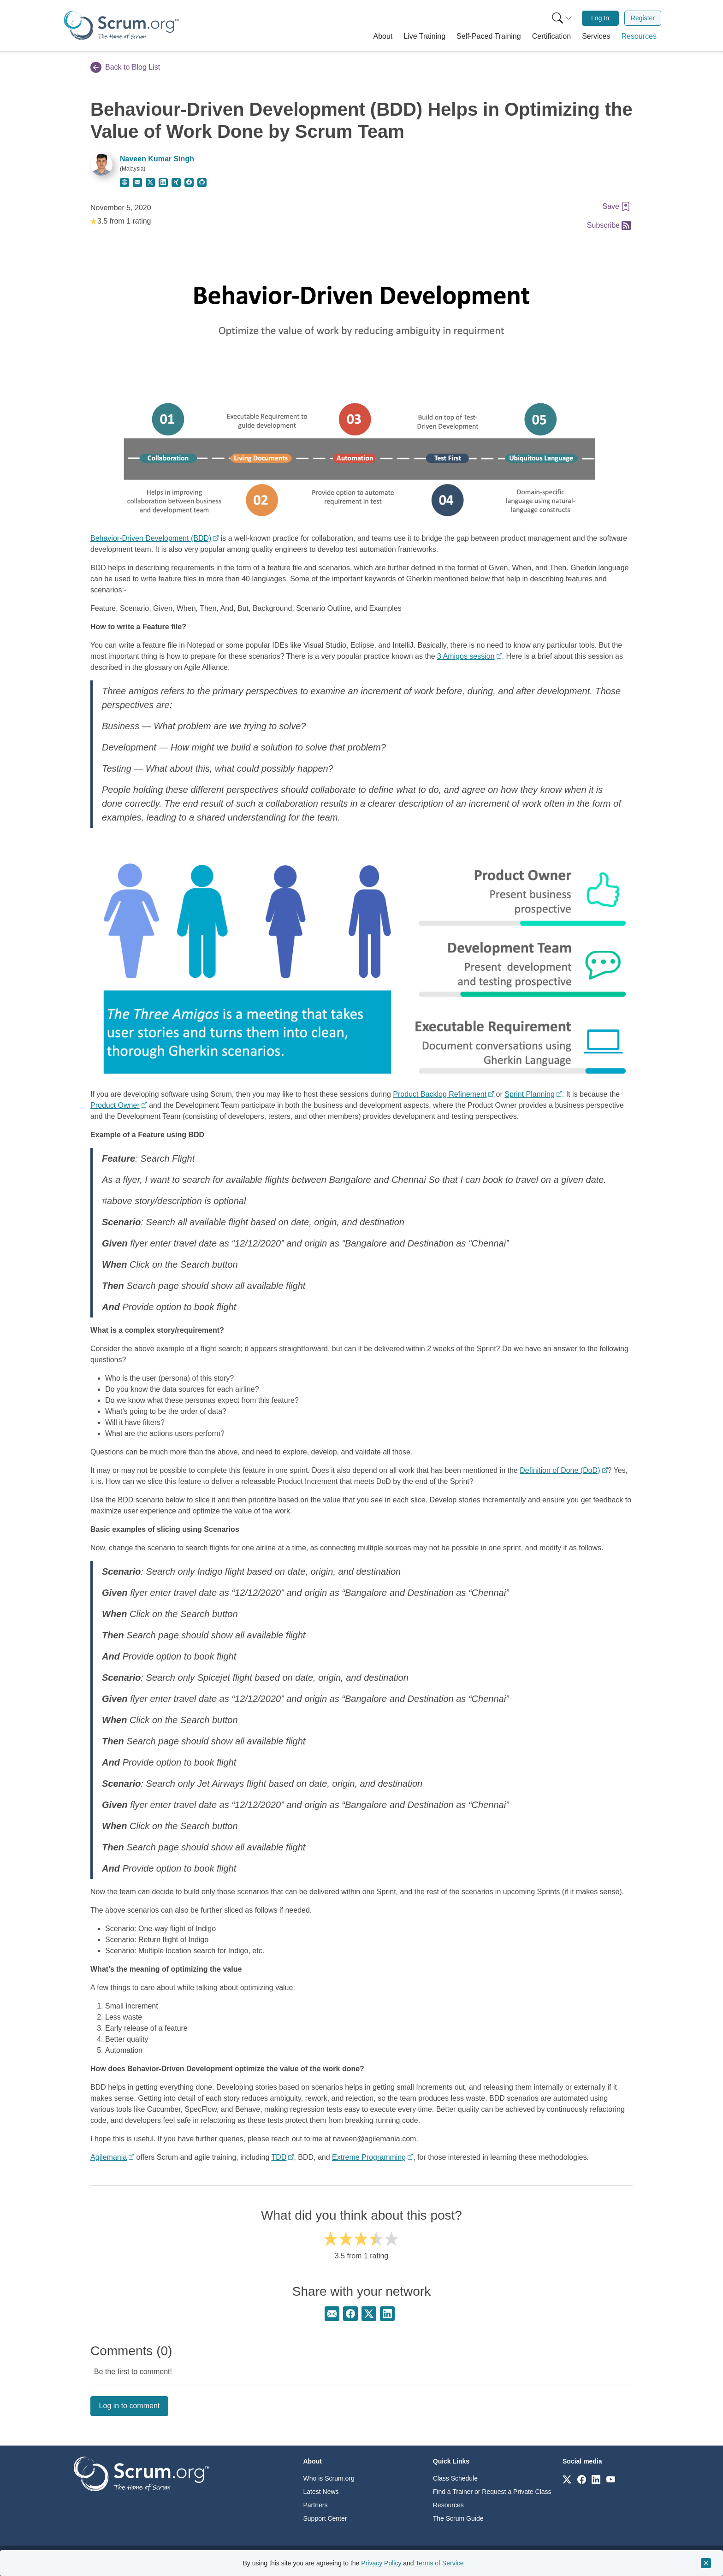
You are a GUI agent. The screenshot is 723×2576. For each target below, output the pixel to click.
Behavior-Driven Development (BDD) (150, 538)
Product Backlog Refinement (439, 1094)
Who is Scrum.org (329, 2478)
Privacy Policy (381, 2563)
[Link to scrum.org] (567, 2479)
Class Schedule (455, 2478)
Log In (600, 18)
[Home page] (121, 25)
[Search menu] (562, 18)
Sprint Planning (529, 1094)
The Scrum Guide (458, 2518)
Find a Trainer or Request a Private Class (492, 2491)
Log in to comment (129, 2406)
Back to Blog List (125, 67)
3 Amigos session (466, 656)
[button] (383, 36)
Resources (448, 2505)
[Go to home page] (141, 2473)
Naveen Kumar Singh (157, 159)
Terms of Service (439, 2563)
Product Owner (115, 1105)
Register (643, 18)
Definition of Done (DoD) (560, 1470)
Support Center (325, 2518)
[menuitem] (561, 18)
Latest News (321, 2491)
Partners (315, 2505)
